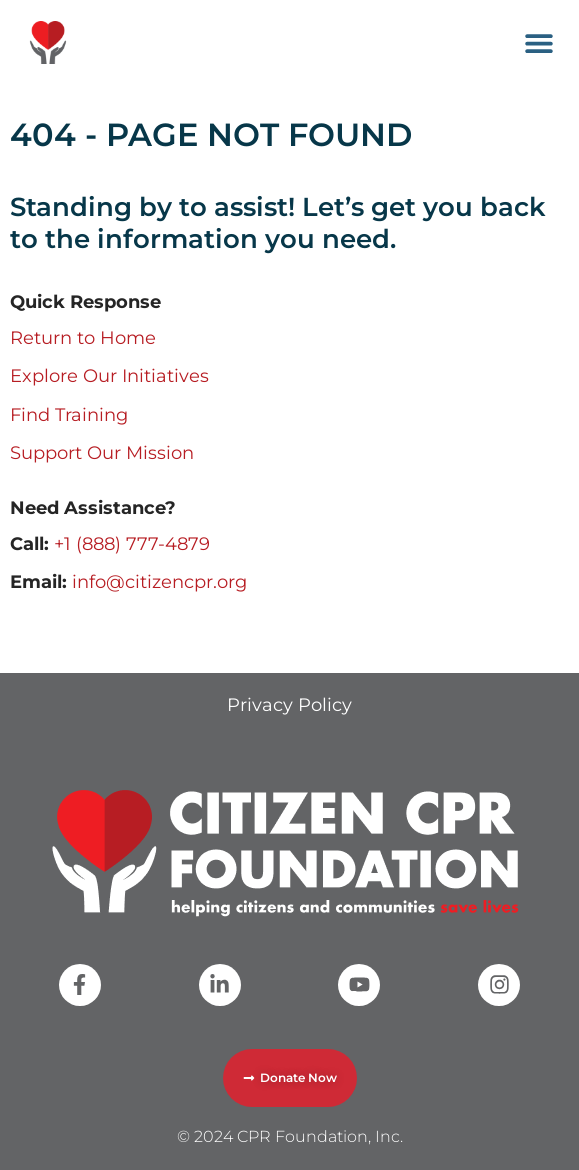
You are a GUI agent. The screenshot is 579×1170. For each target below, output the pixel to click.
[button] (539, 42)
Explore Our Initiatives (109, 376)
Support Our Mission (102, 453)
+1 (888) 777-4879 (132, 544)
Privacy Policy (289, 705)
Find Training (69, 415)
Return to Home (83, 338)
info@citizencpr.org (159, 582)
